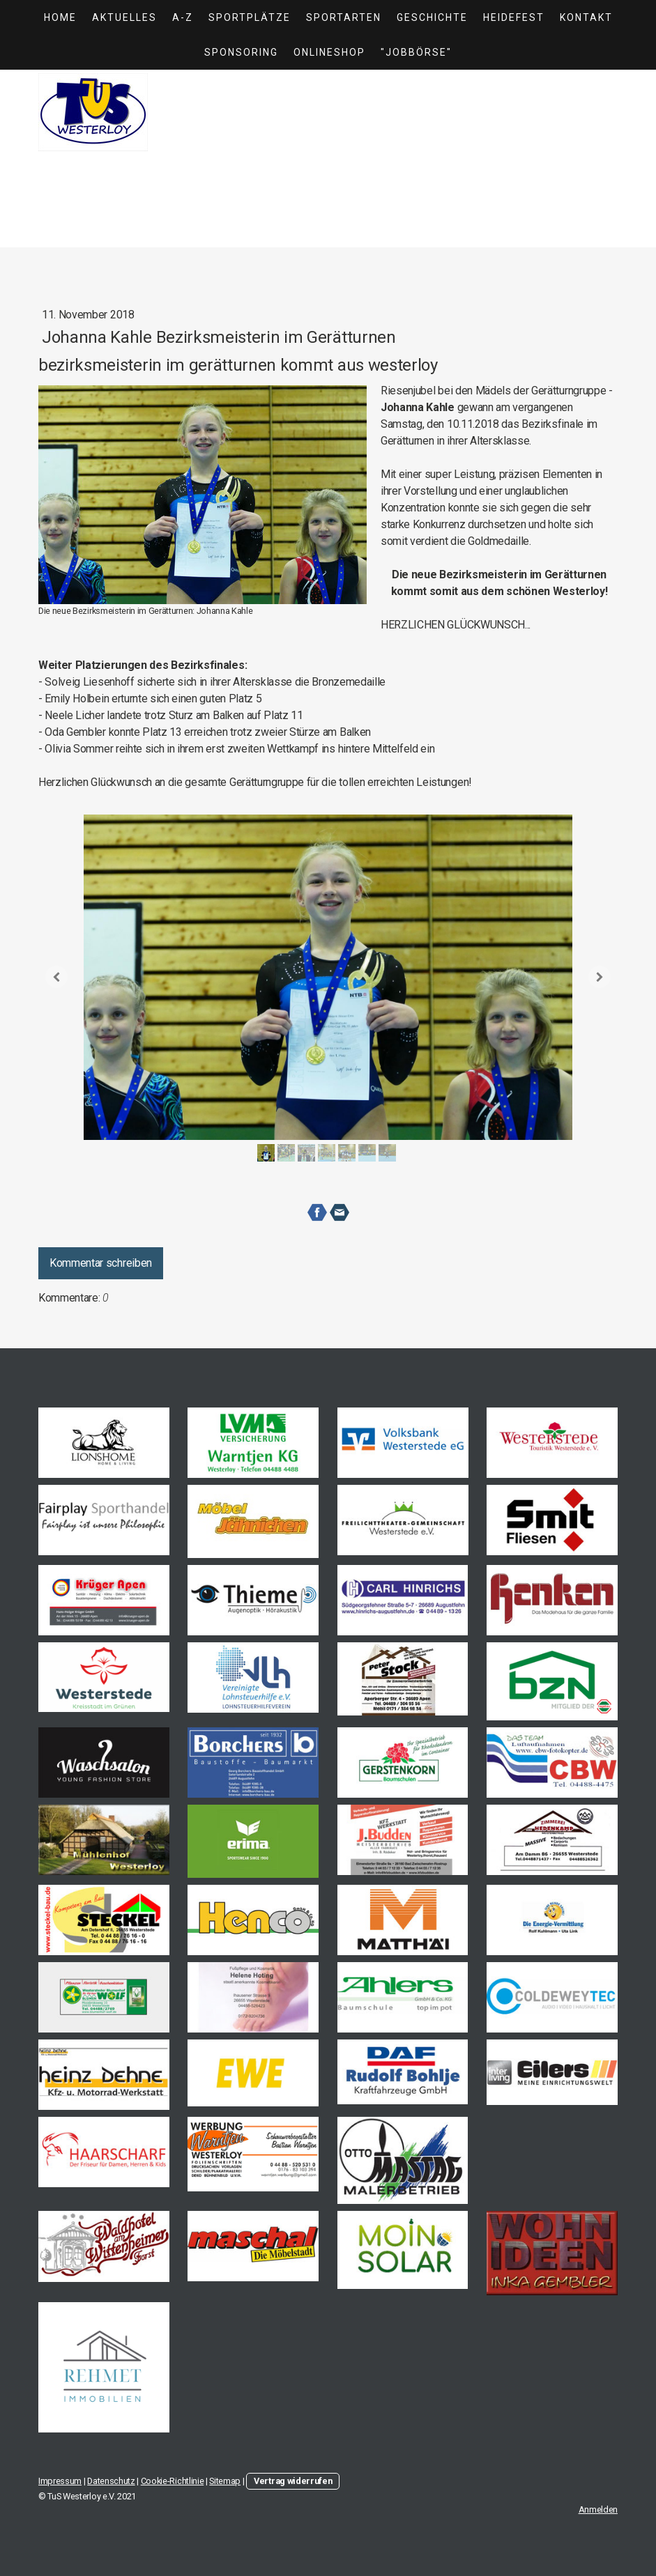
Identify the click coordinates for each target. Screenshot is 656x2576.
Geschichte (432, 17)
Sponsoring (241, 52)
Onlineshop (329, 52)
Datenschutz (111, 2481)
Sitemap (225, 2481)
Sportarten (343, 17)
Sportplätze (249, 17)
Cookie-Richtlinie (172, 2481)
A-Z (182, 17)
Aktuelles (124, 17)
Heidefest (513, 17)
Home (60, 17)
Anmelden (598, 2509)
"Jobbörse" (416, 52)
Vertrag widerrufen (293, 2481)
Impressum (60, 2481)
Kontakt (586, 17)
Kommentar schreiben (100, 1263)
